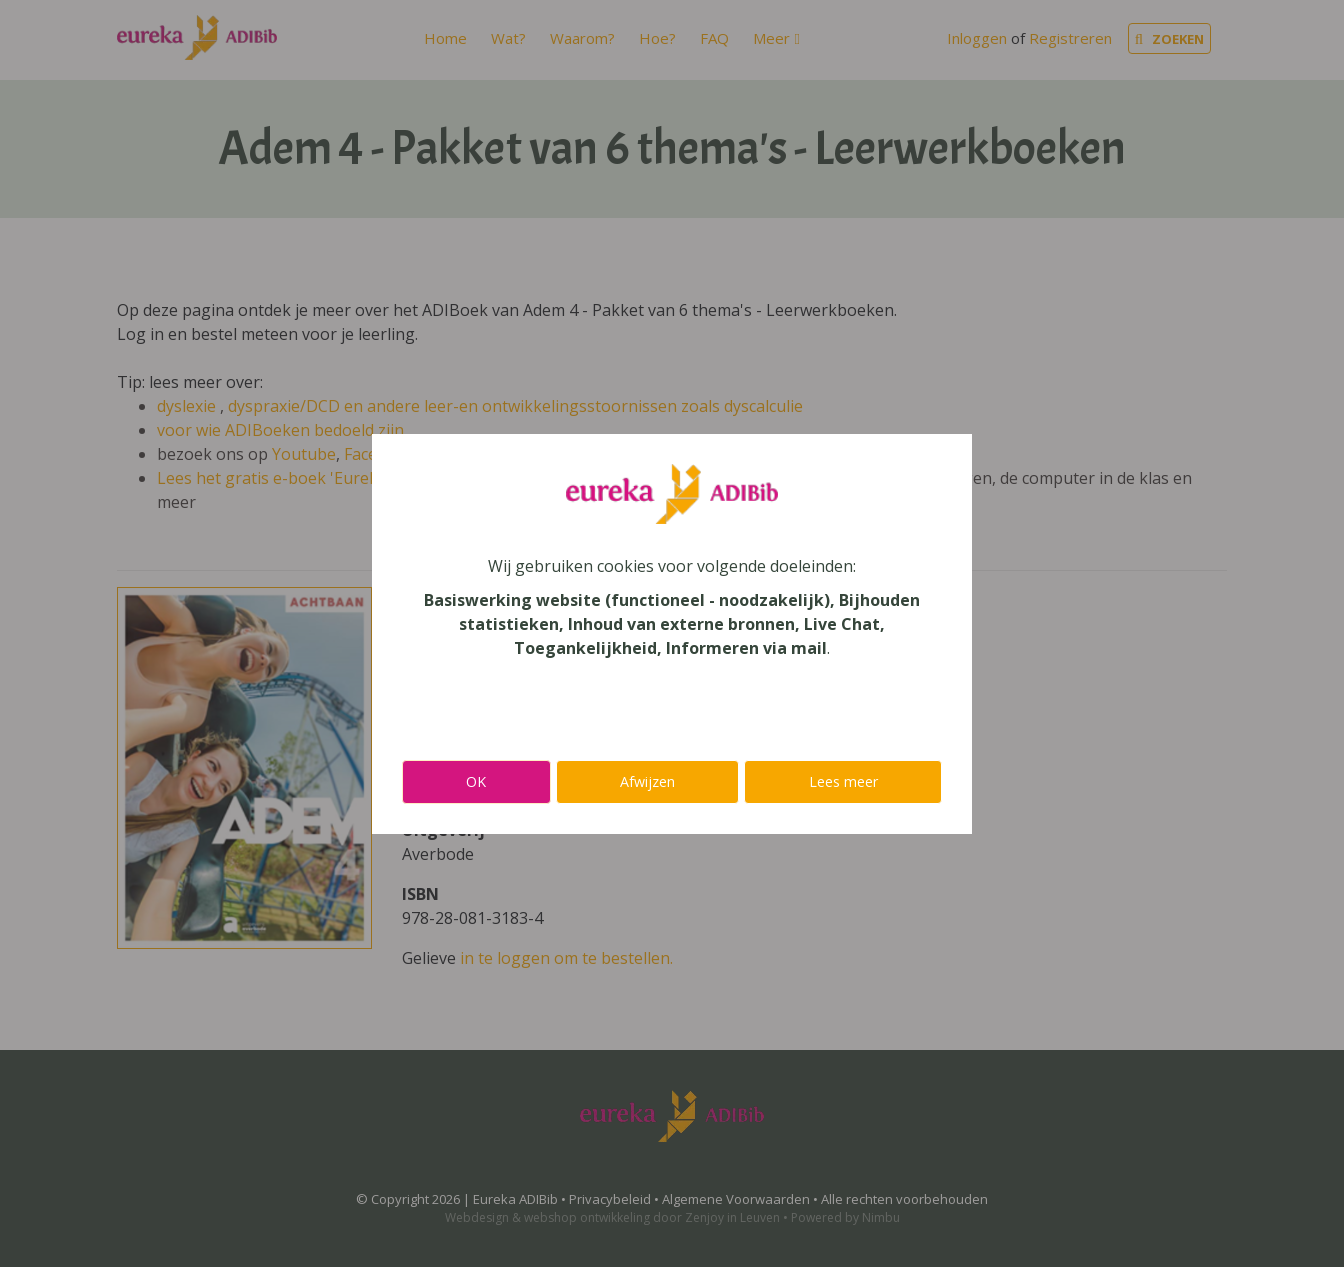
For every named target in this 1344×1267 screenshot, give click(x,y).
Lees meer (843, 781)
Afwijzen (647, 781)
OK (476, 781)
